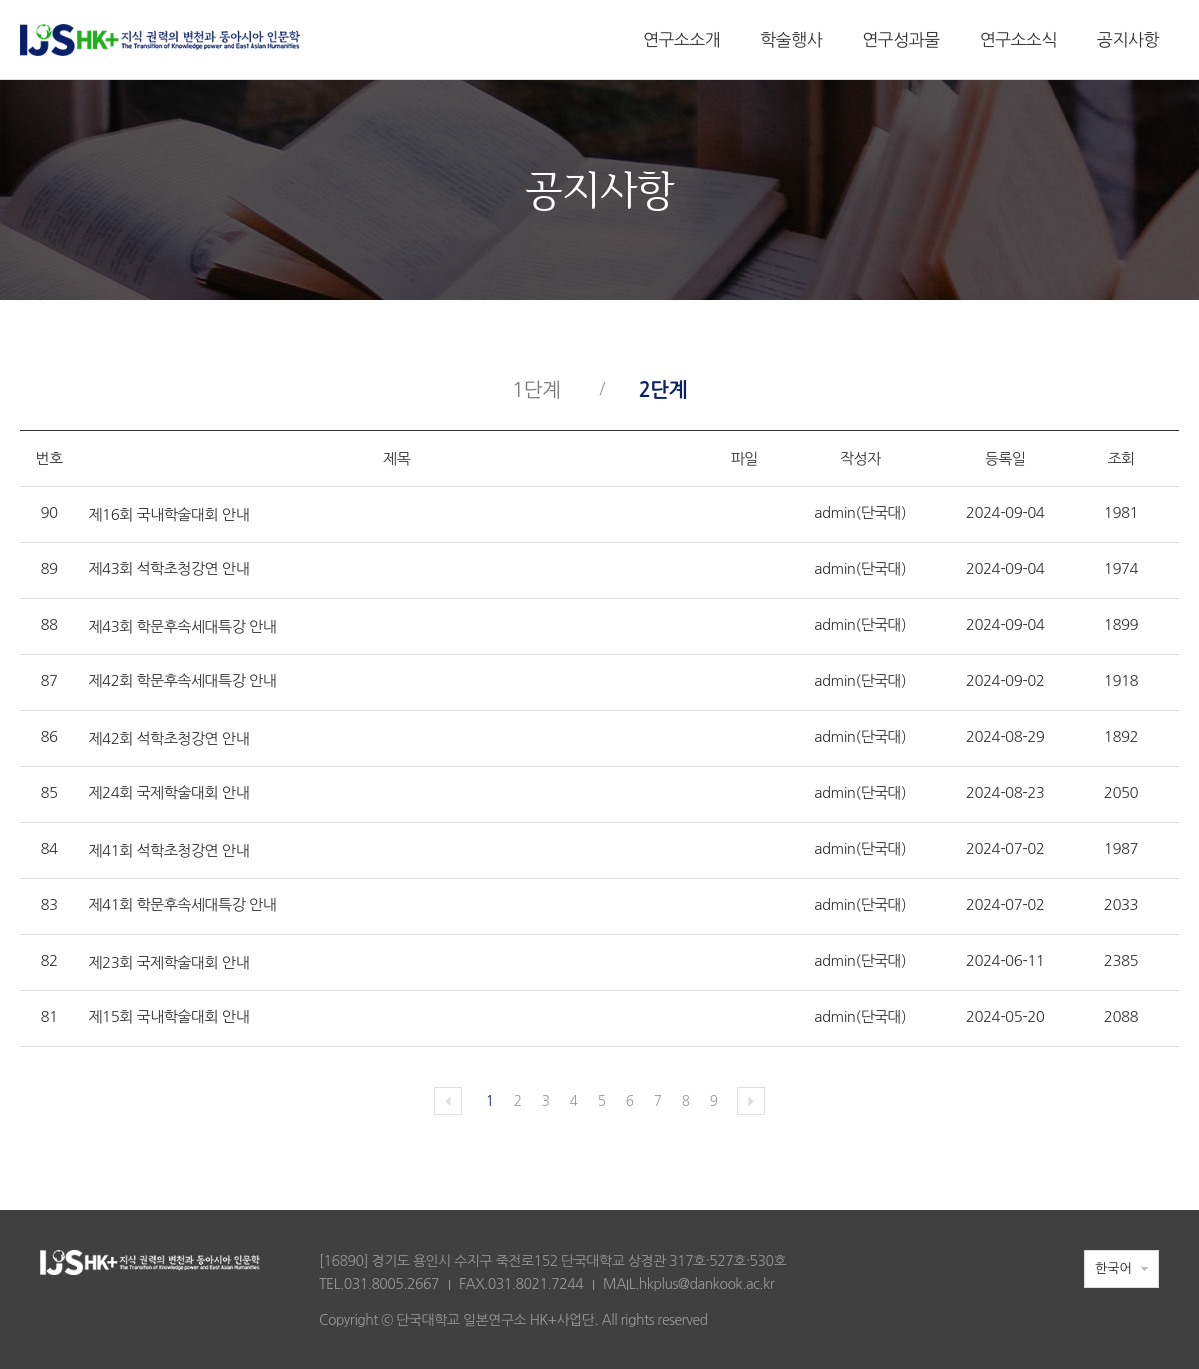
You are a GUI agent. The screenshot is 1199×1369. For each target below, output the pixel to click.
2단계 (663, 390)
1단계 (536, 390)
